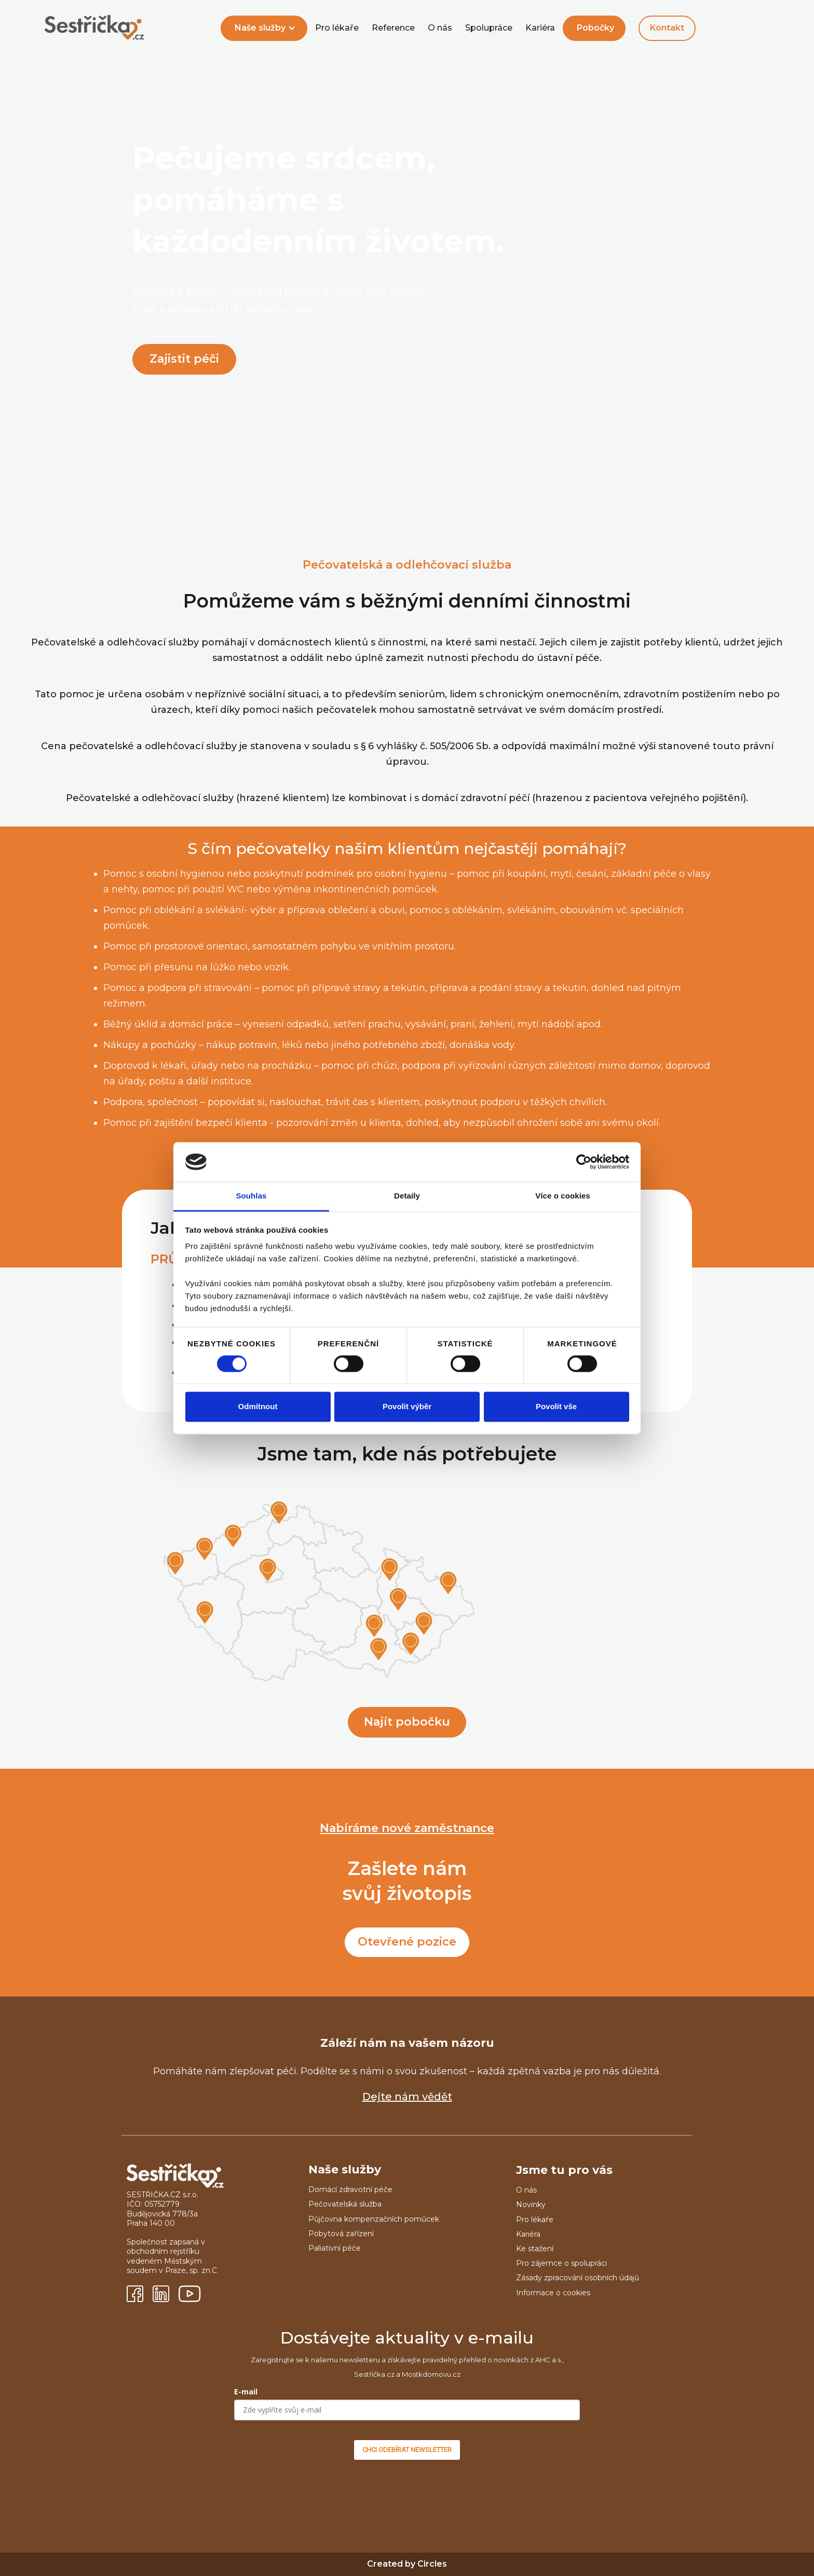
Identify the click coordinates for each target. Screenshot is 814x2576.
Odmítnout (258, 1406)
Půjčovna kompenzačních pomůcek (373, 2219)
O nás (440, 28)
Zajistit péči (184, 359)
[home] (94, 28)
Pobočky (595, 28)
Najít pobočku (407, 1722)
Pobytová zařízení (341, 2233)
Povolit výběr (407, 1406)
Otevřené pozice (407, 1942)
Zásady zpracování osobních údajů (577, 2277)
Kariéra (540, 28)
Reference (393, 28)
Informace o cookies (553, 2292)
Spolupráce (488, 28)
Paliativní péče (334, 2248)
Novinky (531, 2204)
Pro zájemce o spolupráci (561, 2263)
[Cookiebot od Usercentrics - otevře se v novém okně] (583, 1161)
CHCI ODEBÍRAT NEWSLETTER (407, 2450)
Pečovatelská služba (345, 2204)
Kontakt (667, 28)
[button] (264, 28)
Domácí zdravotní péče (350, 2189)
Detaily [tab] (407, 1196)
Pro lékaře (337, 28)
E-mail (245, 2391)
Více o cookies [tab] (562, 1196)
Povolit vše (556, 1406)
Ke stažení (534, 2248)
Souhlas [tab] (251, 1196)
